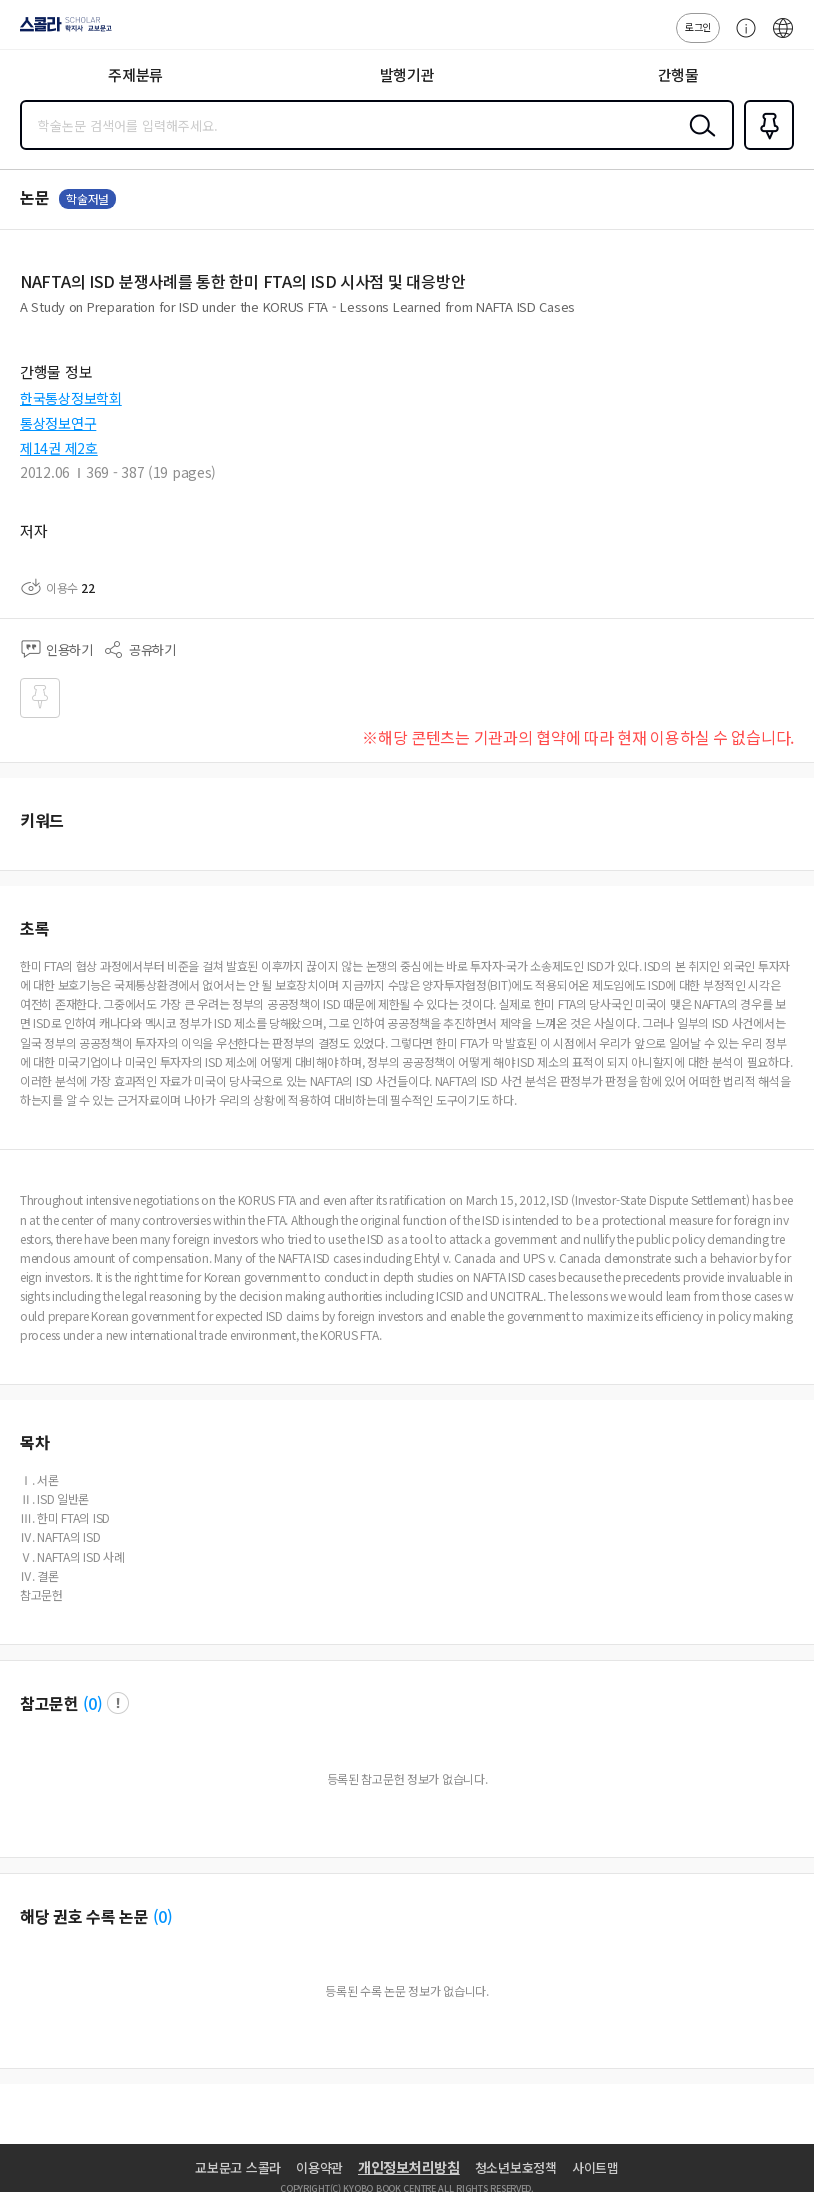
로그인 (698, 26)
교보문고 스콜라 (238, 2167)
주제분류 (135, 74)
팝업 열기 (118, 1703)
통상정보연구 (58, 423)
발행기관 (407, 74)
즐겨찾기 (765, 148)
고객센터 (741, 38)
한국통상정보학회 (71, 398)
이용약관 (319, 2167)
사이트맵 (595, 2167)
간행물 (678, 74)
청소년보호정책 (516, 2167)
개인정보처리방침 (409, 2167)
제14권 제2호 (59, 448)
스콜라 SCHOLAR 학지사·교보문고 (60, 31)
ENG (783, 38)
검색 (698, 141)
